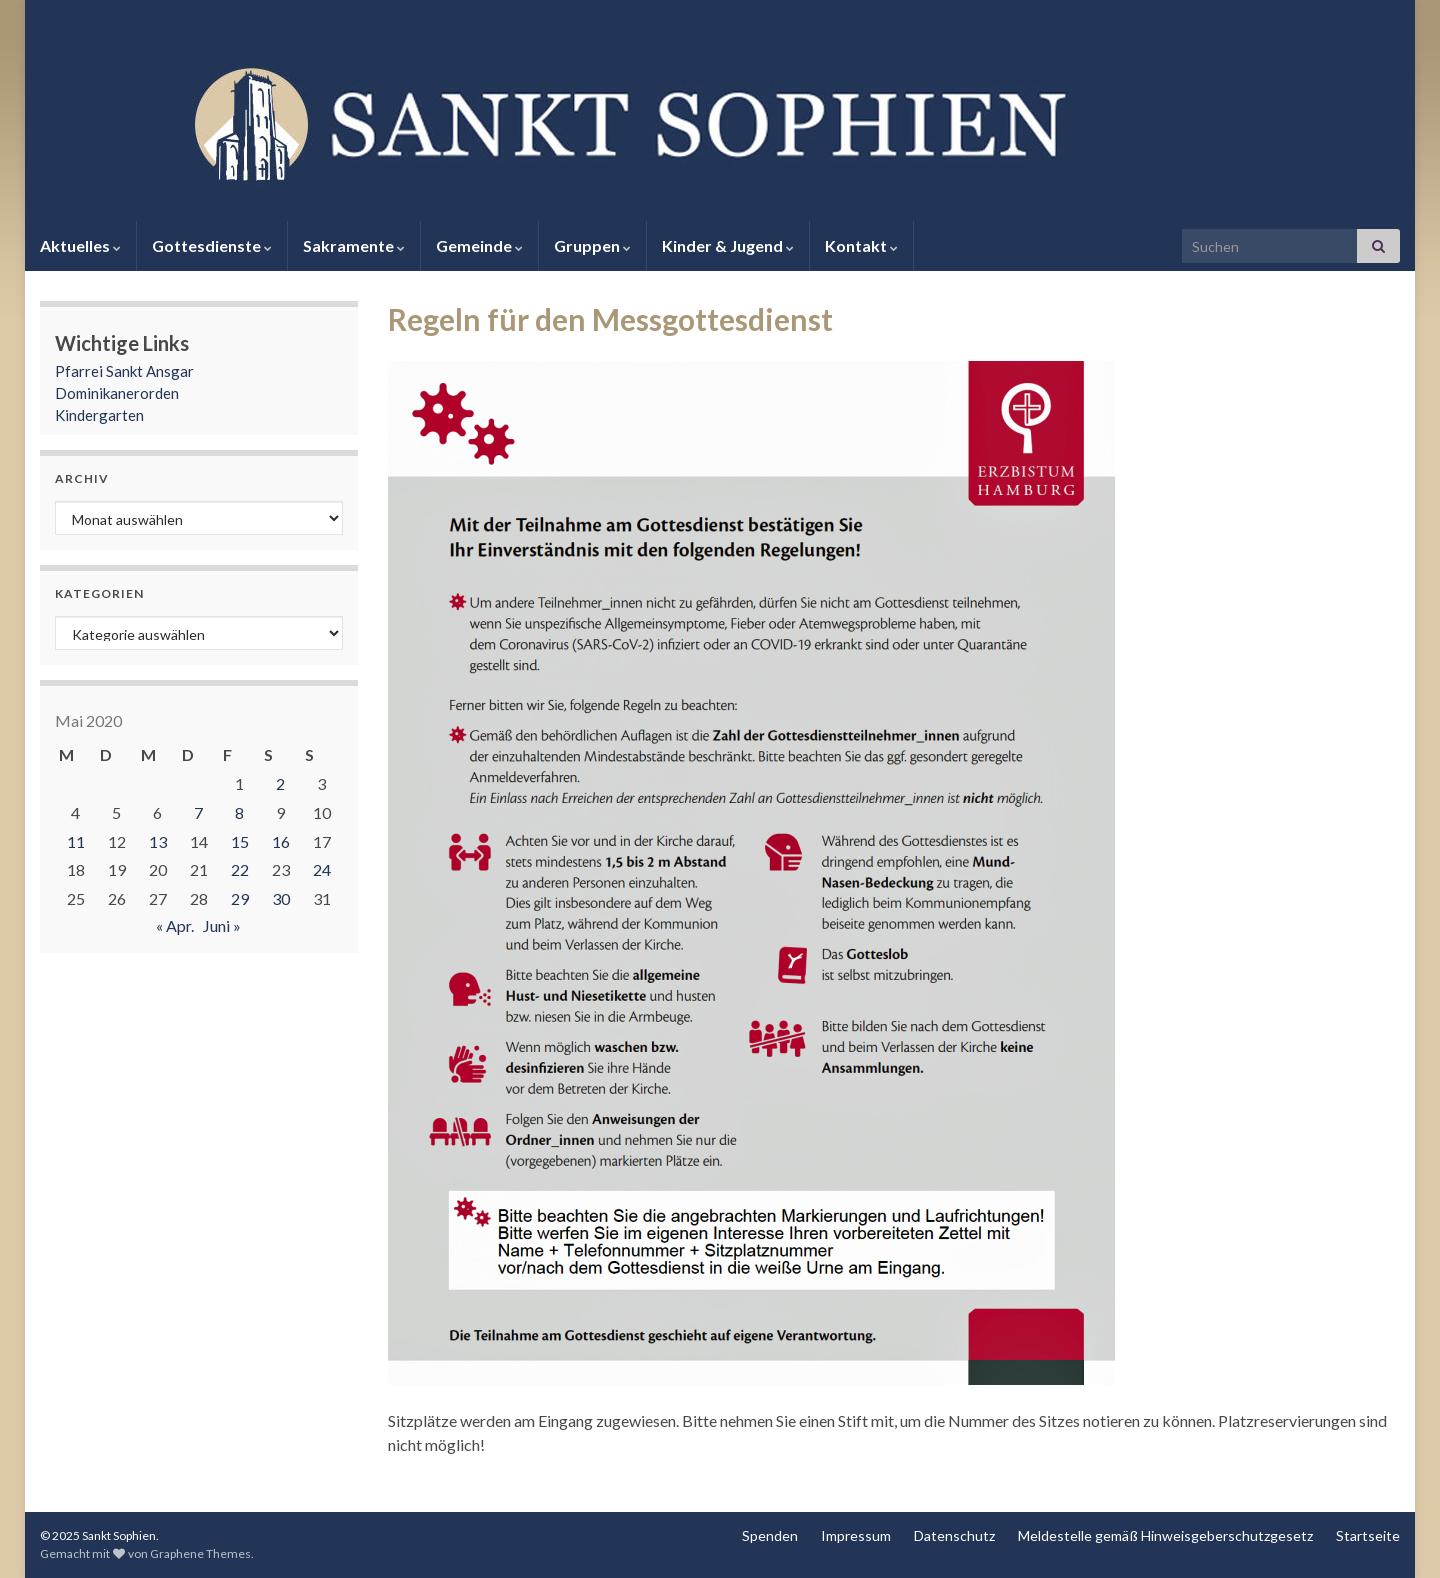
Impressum (856, 1535)
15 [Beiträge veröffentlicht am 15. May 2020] (240, 841)
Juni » (222, 925)
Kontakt (861, 245)
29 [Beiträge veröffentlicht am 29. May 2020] (240, 898)
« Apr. (175, 925)
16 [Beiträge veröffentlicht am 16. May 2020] (281, 841)
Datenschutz (954, 1535)
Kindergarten (99, 415)
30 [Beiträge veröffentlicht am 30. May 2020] (281, 898)
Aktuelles (80, 245)
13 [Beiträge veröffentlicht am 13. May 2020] (158, 841)
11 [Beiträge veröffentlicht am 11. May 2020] (76, 841)
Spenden (770, 1535)
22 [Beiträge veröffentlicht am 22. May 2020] (240, 869)
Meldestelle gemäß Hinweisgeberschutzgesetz (1165, 1535)
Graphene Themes (200, 1553)
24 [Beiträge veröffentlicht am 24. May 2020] (322, 869)
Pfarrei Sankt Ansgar (124, 371)
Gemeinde (479, 245)
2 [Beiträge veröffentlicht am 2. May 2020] (280, 783)
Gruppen (592, 245)
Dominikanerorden (117, 393)
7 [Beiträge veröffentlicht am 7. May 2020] (198, 812)
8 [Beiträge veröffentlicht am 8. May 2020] (239, 812)
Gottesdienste (212, 245)
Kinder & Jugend (728, 245)
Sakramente (354, 245)
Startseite (1368, 1535)
